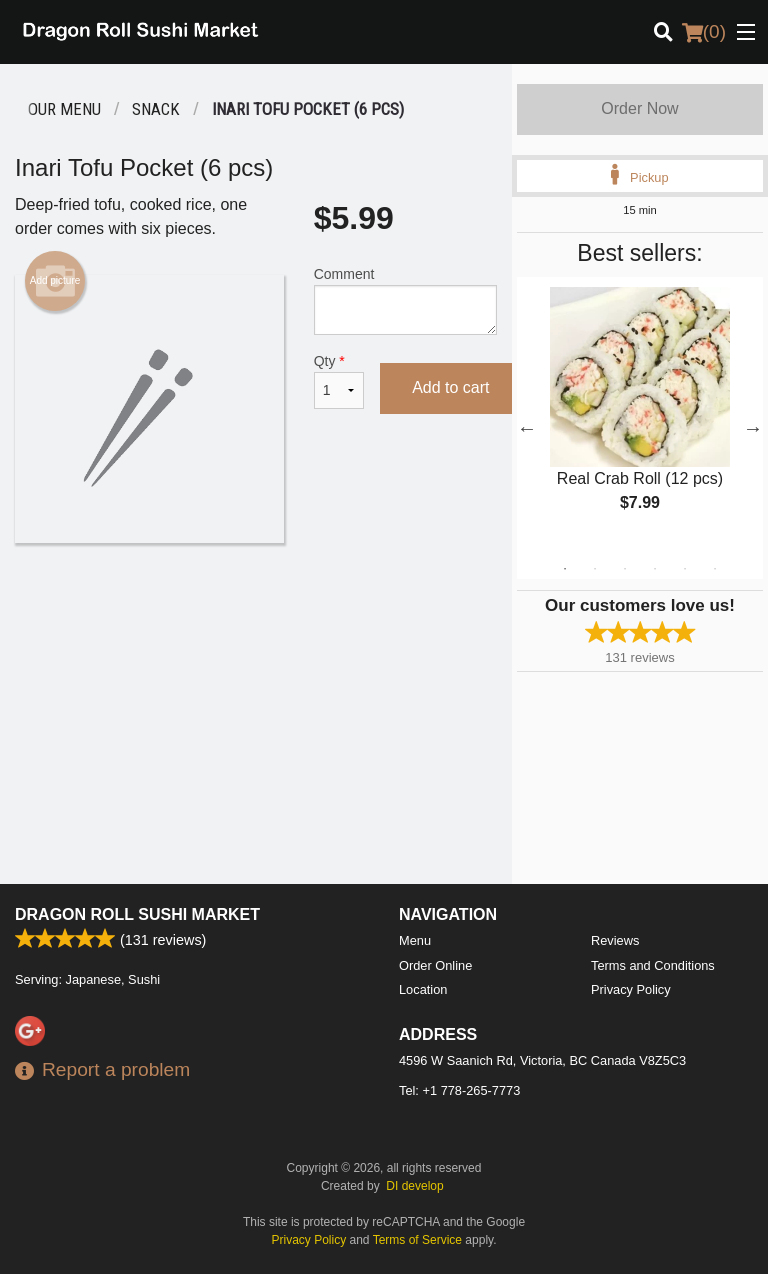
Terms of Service (417, 1240)
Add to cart (450, 387)
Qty (339, 381)
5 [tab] (685, 569)
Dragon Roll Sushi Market (137, 914)
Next (753, 428)
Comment (405, 300)
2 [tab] (595, 569)
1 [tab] (565, 569)
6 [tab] (715, 569)
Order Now (639, 108)
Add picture (55, 281)
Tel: (459, 1090)
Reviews (615, 940)
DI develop (414, 1186)
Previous (527, 428)
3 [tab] (625, 569)
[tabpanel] (640, 416)
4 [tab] (655, 569)
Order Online (435, 965)
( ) (704, 32)
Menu (415, 940)
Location (423, 989)
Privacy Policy (631, 989)
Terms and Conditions (653, 965)
